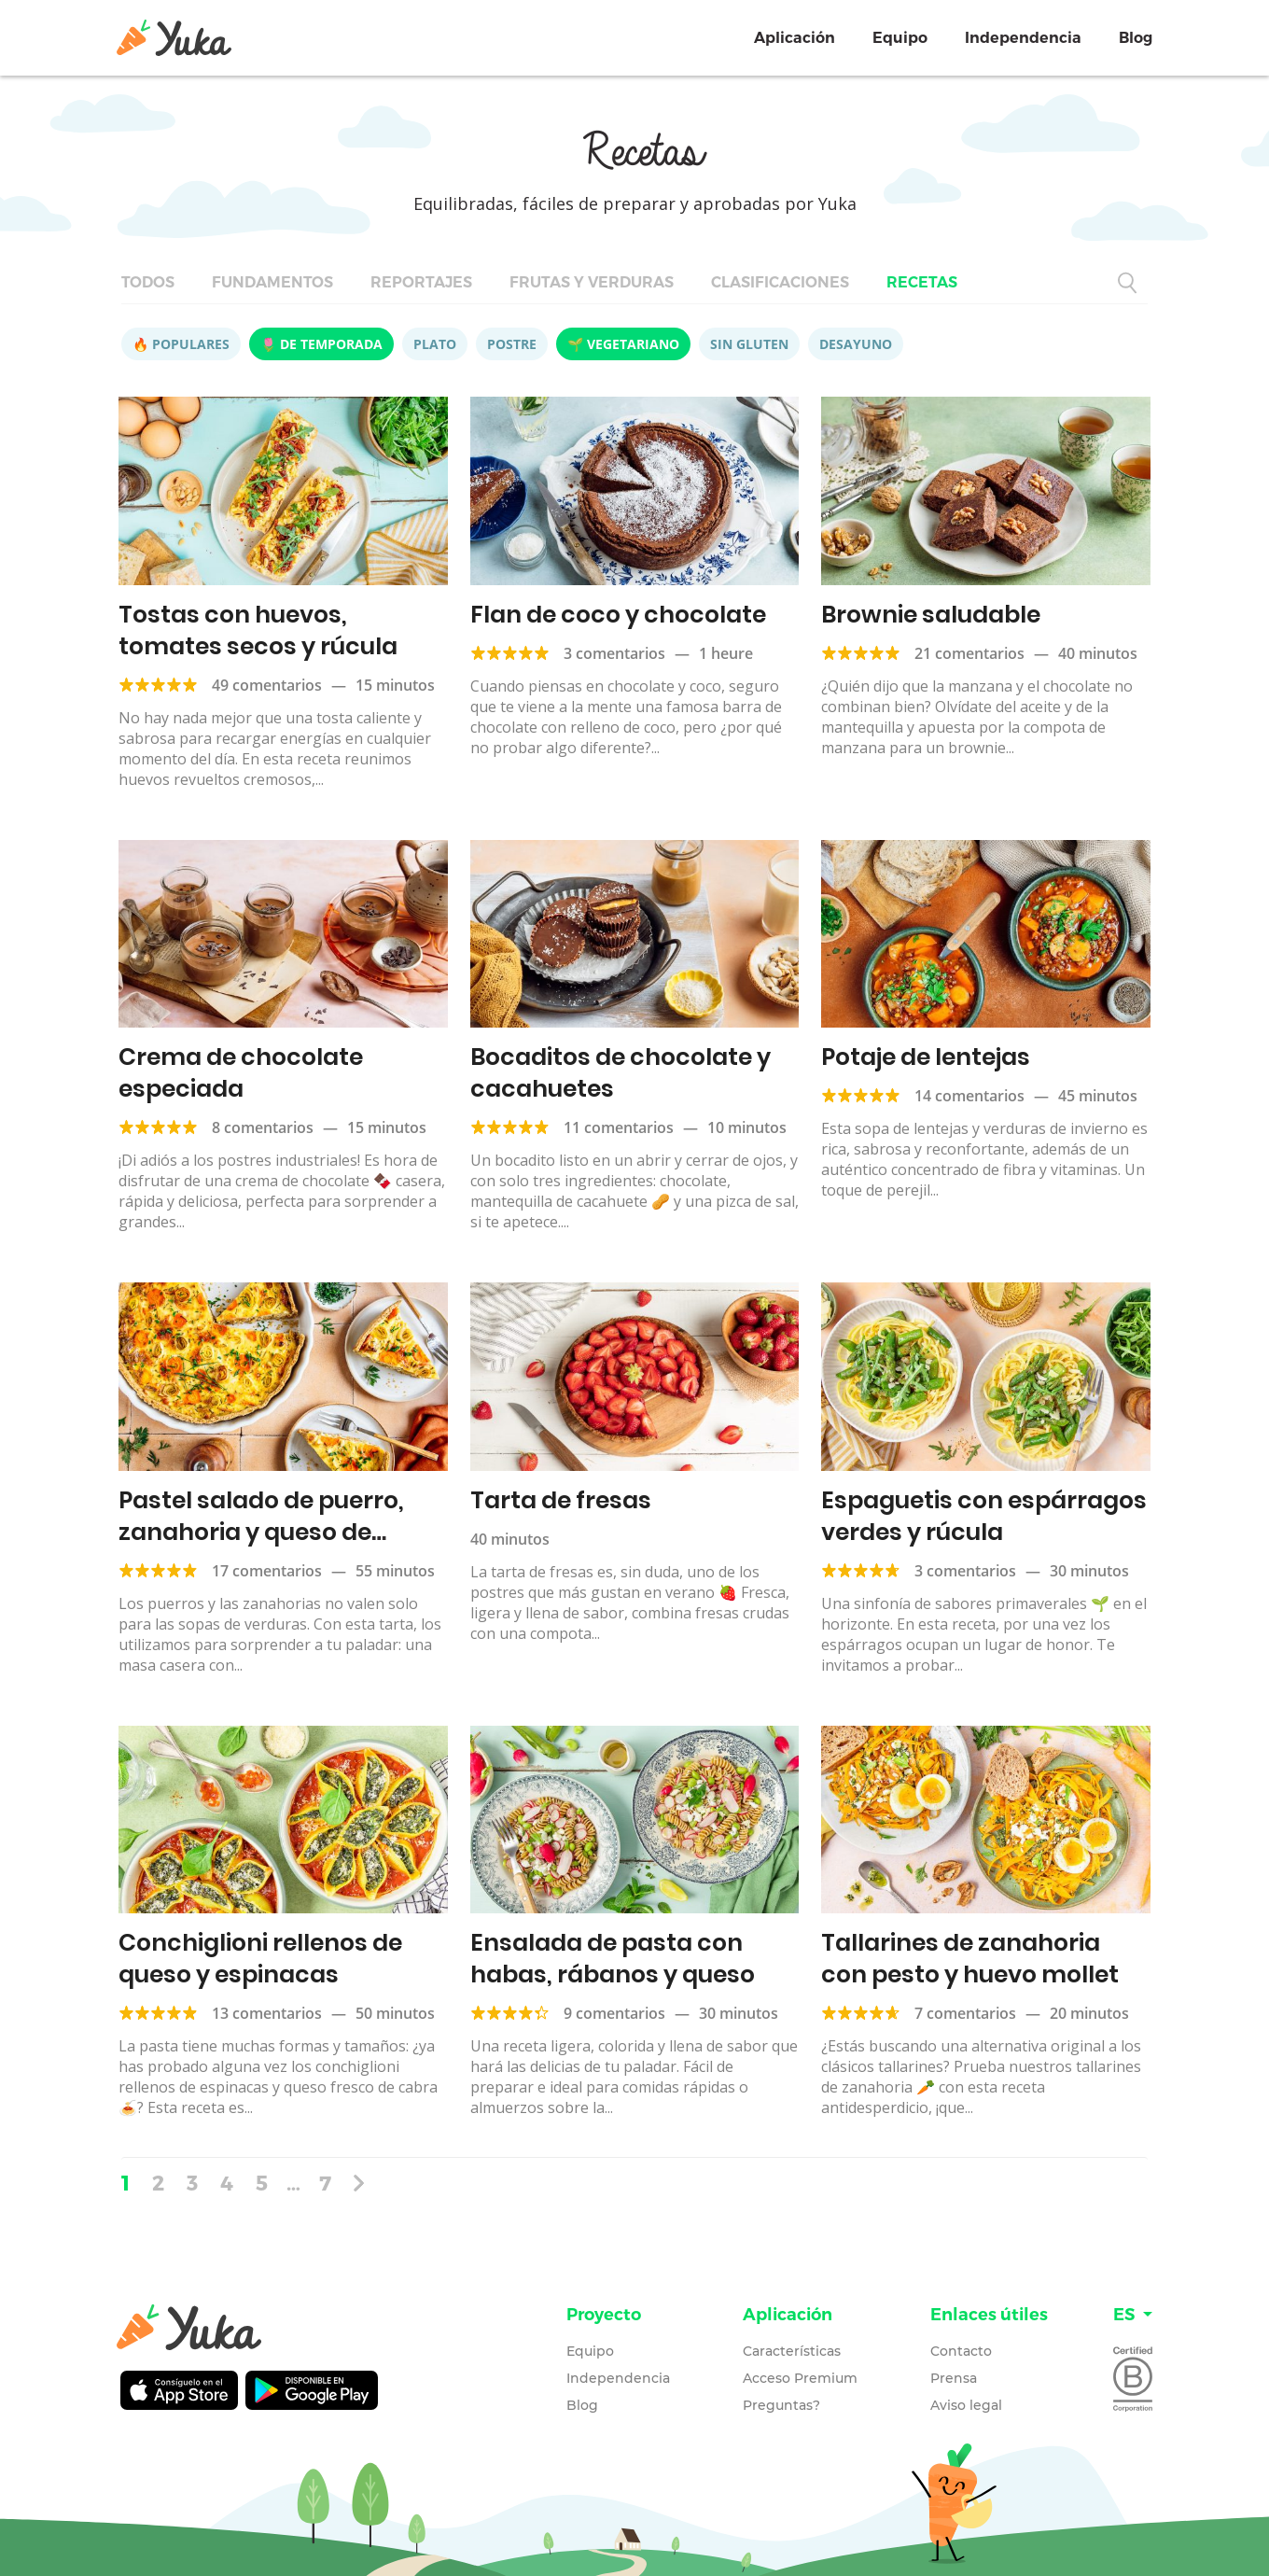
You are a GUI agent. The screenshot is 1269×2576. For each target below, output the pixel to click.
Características (792, 2351)
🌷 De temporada (321, 344)
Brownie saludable (930, 614)
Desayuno (855, 344)
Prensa (953, 2378)
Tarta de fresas (560, 1500)
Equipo (899, 38)
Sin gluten (749, 344)
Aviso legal (966, 2405)
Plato (434, 344)
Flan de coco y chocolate (618, 614)
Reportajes (421, 282)
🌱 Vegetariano (623, 344)
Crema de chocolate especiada (241, 1073)
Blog (1135, 38)
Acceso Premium (800, 2378)
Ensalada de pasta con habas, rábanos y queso (612, 1958)
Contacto (961, 2351)
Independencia (1023, 38)
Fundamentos (272, 282)
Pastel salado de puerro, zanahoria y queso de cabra (261, 1532)
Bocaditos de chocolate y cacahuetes (620, 1073)
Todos (147, 282)
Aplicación (794, 38)
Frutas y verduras (591, 282)
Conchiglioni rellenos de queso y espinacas (260, 1958)
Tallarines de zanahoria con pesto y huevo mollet (970, 1958)
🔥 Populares (181, 344)
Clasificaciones (780, 282)
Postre (512, 344)
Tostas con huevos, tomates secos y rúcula (258, 630)
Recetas (921, 282)
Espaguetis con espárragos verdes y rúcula (984, 1516)
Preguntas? (781, 2405)
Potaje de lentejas (925, 1057)
